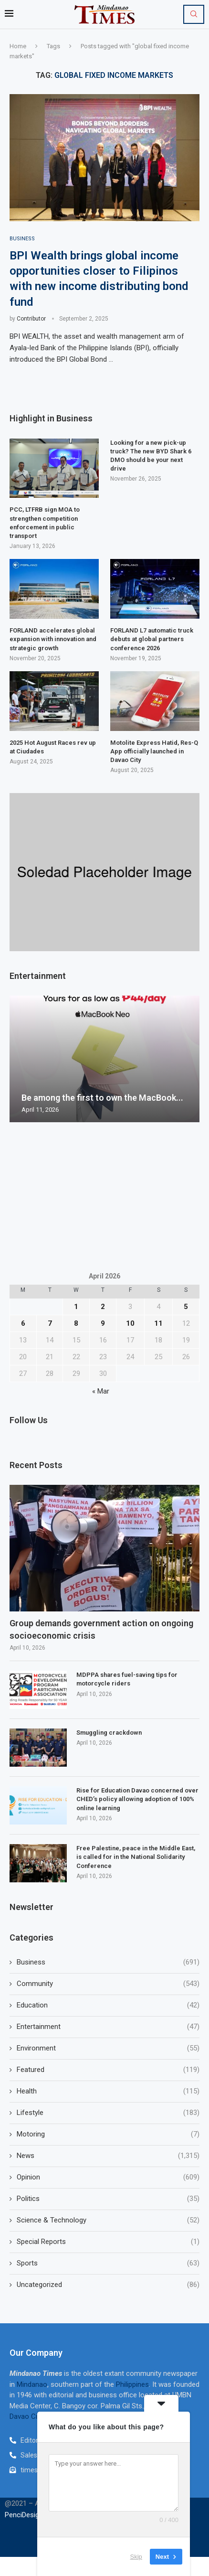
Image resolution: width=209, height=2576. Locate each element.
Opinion (108, 2177)
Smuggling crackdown (109, 1732)
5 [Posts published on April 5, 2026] (186, 1306)
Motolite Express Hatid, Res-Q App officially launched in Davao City (154, 751)
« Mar (100, 1391)
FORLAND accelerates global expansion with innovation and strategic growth (53, 639)
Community (108, 1984)
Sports (108, 2263)
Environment (108, 2048)
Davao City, (28, 2416)
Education (108, 2005)
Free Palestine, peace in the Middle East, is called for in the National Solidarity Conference (135, 1857)
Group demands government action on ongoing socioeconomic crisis (101, 1629)
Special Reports (108, 2242)
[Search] (193, 14)
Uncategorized (108, 2285)
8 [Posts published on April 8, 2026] (76, 1323)
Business (108, 1962)
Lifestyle (108, 2113)
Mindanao (32, 2384)
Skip (136, 2556)
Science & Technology (108, 2220)
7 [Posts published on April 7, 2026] (50, 1323)
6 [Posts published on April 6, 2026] (23, 1323)
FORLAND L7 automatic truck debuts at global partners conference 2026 (151, 639)
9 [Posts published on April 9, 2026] (103, 1323)
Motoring (108, 2134)
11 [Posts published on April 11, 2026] (158, 1323)
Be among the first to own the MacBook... (102, 1098)
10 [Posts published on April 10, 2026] (130, 1323)
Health (108, 2091)
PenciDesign (24, 2515)
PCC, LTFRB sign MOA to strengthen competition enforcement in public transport (45, 522)
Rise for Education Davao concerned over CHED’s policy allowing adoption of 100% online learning (137, 1799)
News (108, 2156)
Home (18, 46)
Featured (108, 2070)
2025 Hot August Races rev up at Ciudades (53, 747)
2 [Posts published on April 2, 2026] (103, 1306)
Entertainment (108, 2027)
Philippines (132, 2384)
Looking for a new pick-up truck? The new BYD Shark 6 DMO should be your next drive (150, 455)
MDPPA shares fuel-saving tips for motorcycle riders (127, 1679)
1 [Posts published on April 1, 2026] (76, 1306)
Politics (108, 2199)
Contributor (31, 318)
